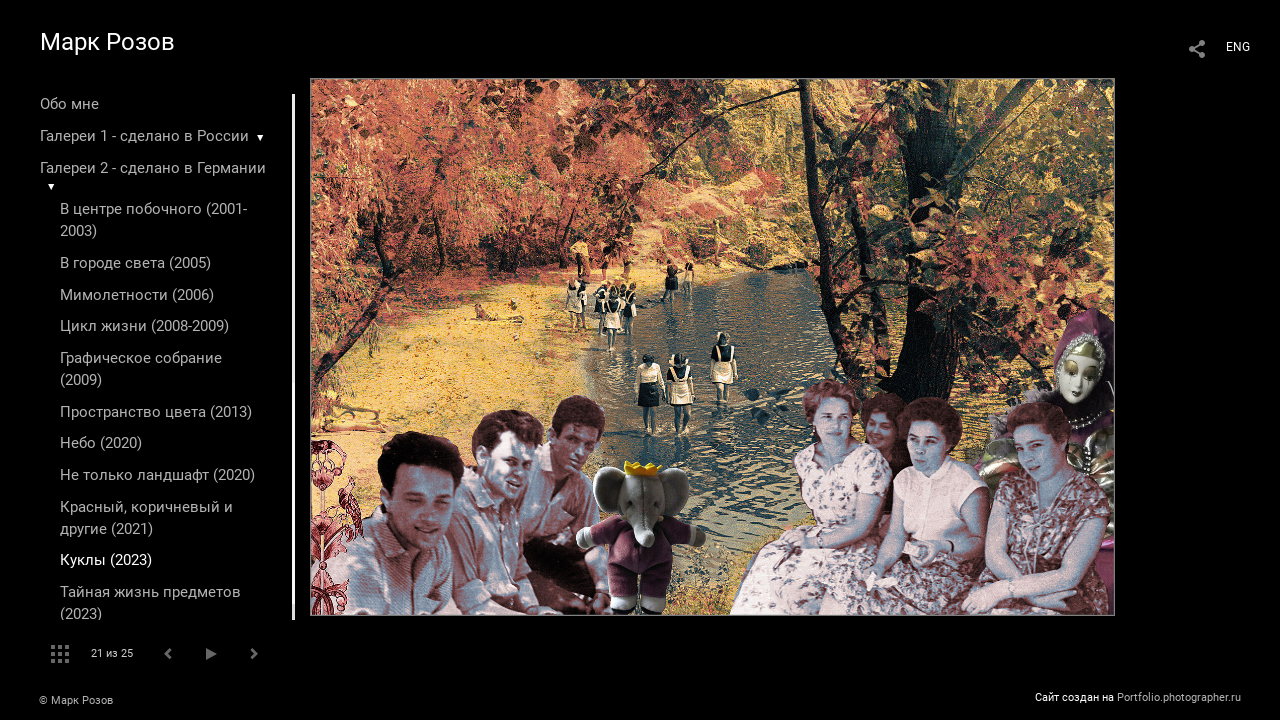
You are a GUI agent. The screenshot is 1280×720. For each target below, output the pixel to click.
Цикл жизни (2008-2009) (144, 326)
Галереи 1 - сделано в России (144, 136)
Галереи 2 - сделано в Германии (153, 168)
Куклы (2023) (106, 560)
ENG (1238, 47)
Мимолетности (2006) (137, 295)
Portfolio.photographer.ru (1179, 697)
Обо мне (69, 104)
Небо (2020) (101, 443)
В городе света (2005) (135, 263)
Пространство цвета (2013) (156, 412)
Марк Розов (107, 42)
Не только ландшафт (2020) (157, 475)
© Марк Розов (76, 700)
